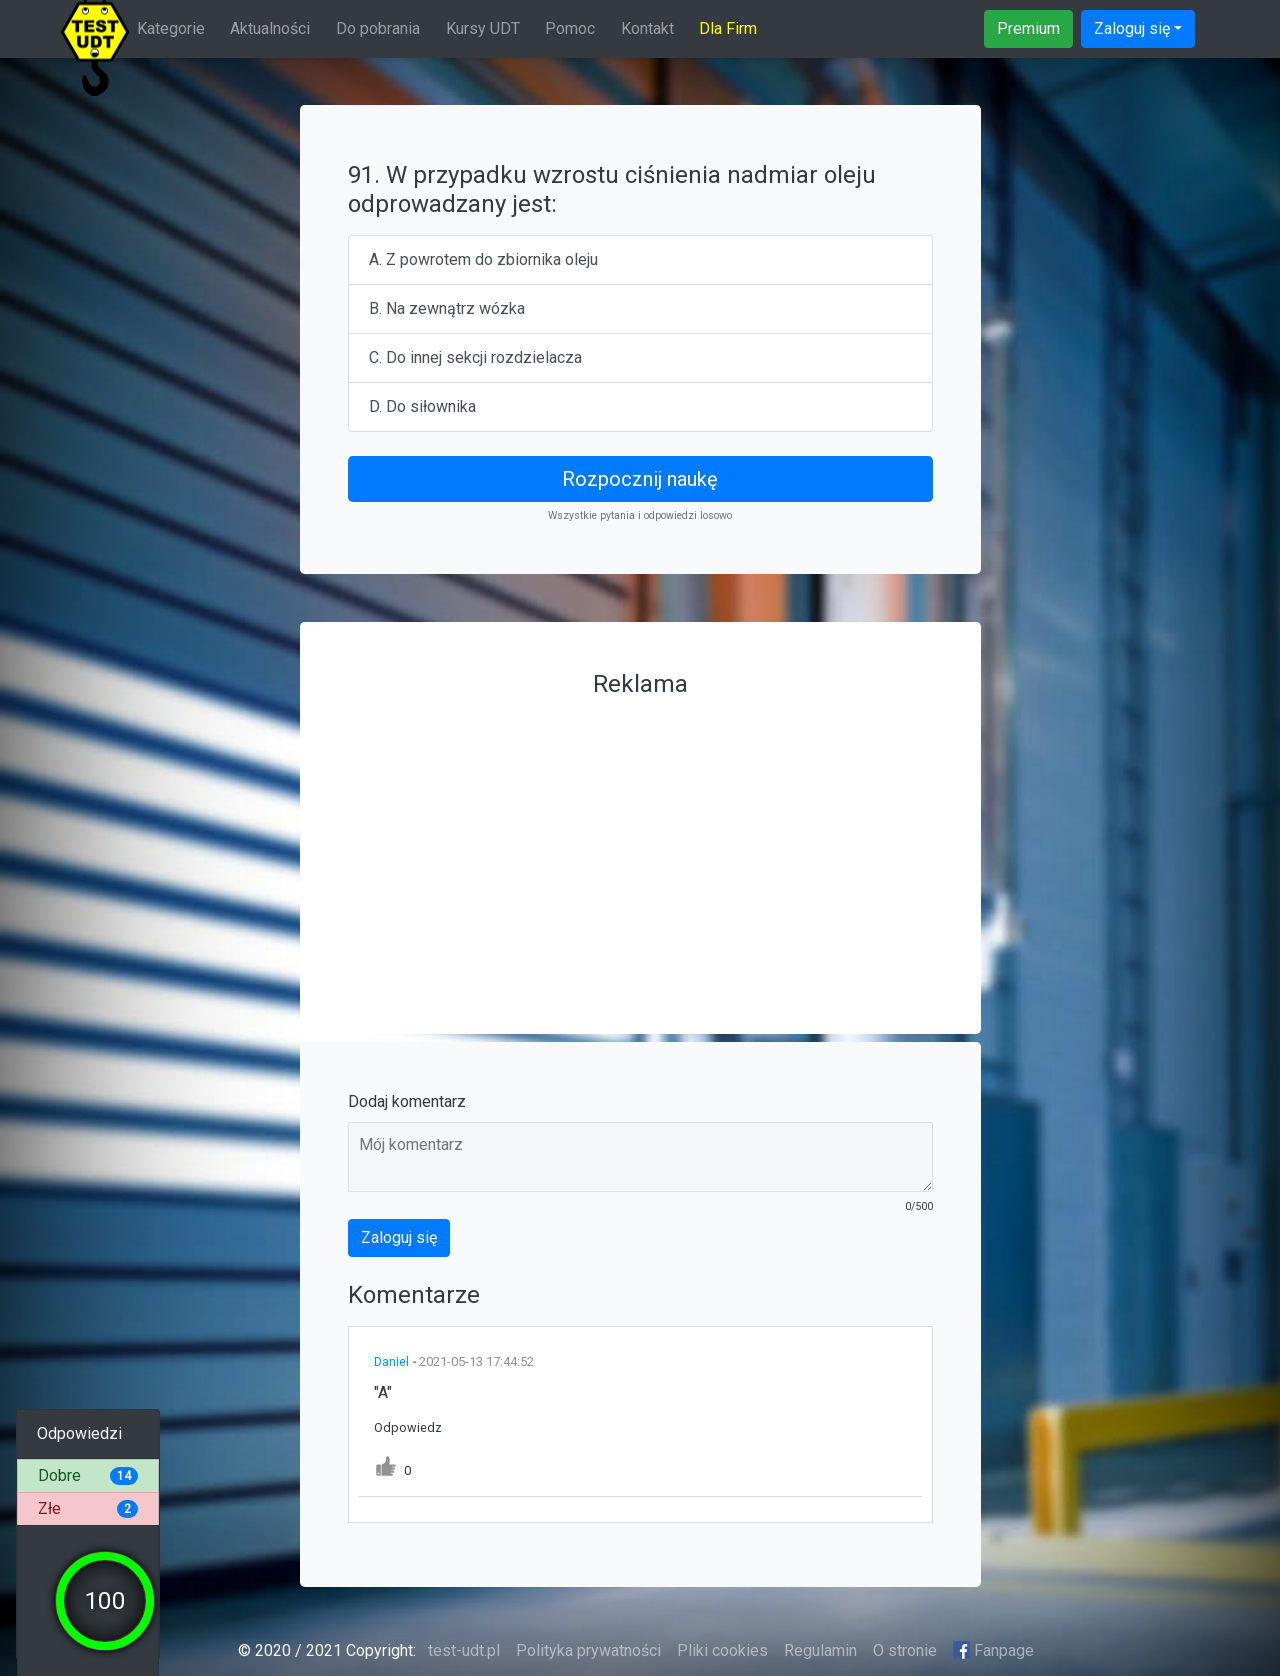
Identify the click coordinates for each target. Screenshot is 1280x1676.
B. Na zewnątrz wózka (447, 308)
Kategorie (171, 28)
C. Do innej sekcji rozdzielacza (475, 357)
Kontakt (647, 28)
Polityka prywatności (588, 1650)
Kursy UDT (483, 28)
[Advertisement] (640, 846)
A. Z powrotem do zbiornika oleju (483, 259)
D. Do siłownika (422, 406)
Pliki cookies (722, 1650)
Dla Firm (728, 28)
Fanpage (994, 1650)
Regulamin (820, 1650)
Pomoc (570, 28)
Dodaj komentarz (407, 1101)
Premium (1028, 28)
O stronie (905, 1650)
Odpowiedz (408, 1427)
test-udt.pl (462, 1650)
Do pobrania (378, 28)
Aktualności (270, 28)
